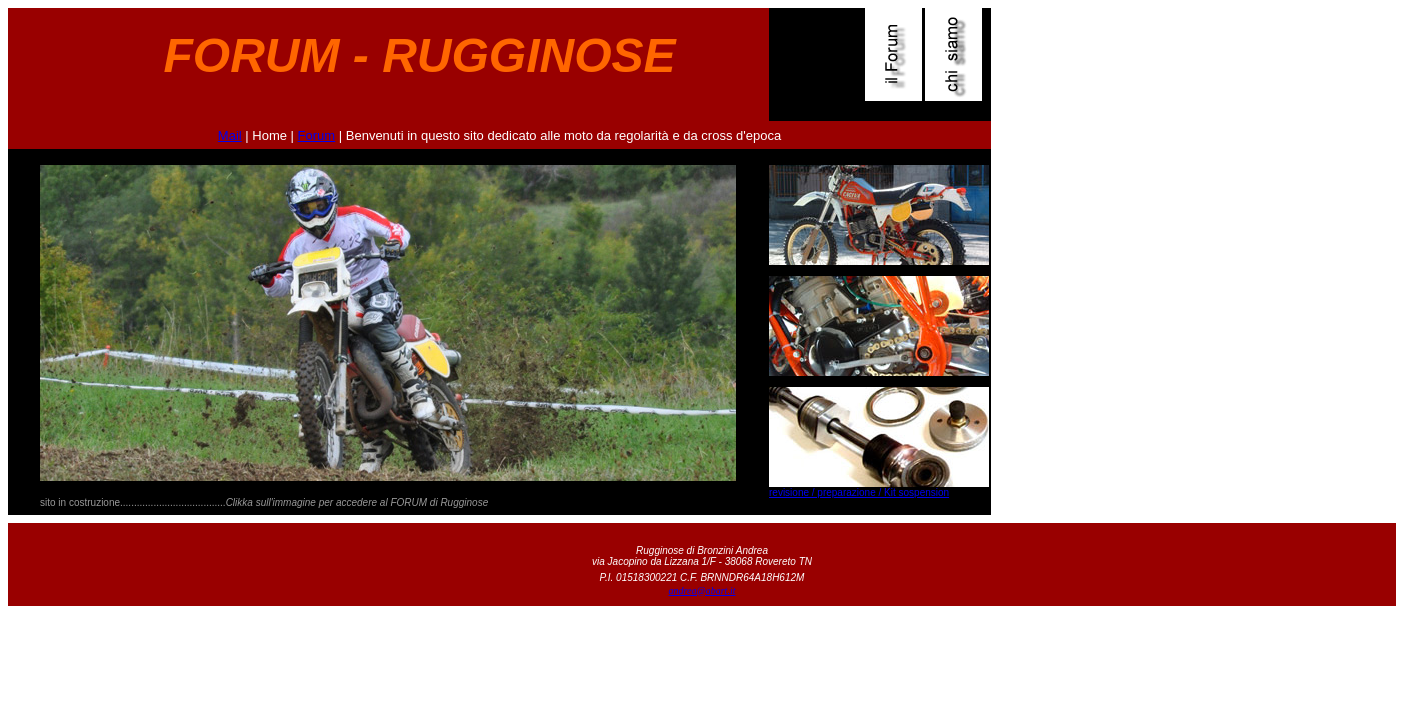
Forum (317, 135)
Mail (230, 135)
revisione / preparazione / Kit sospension (859, 492)
